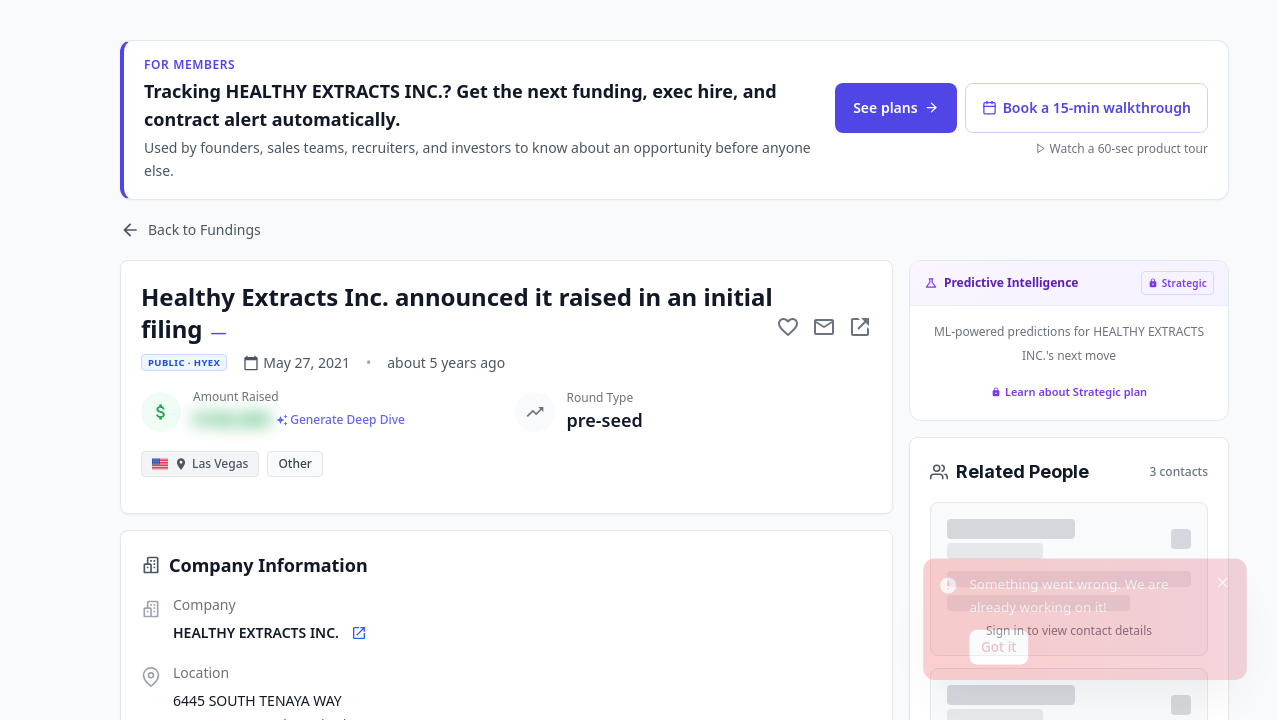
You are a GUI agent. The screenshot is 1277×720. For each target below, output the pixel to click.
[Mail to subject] (824, 327)
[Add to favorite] (788, 327)
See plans (895, 107)
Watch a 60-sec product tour (1121, 149)
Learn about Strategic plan (1069, 391)
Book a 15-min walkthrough (1086, 107)
